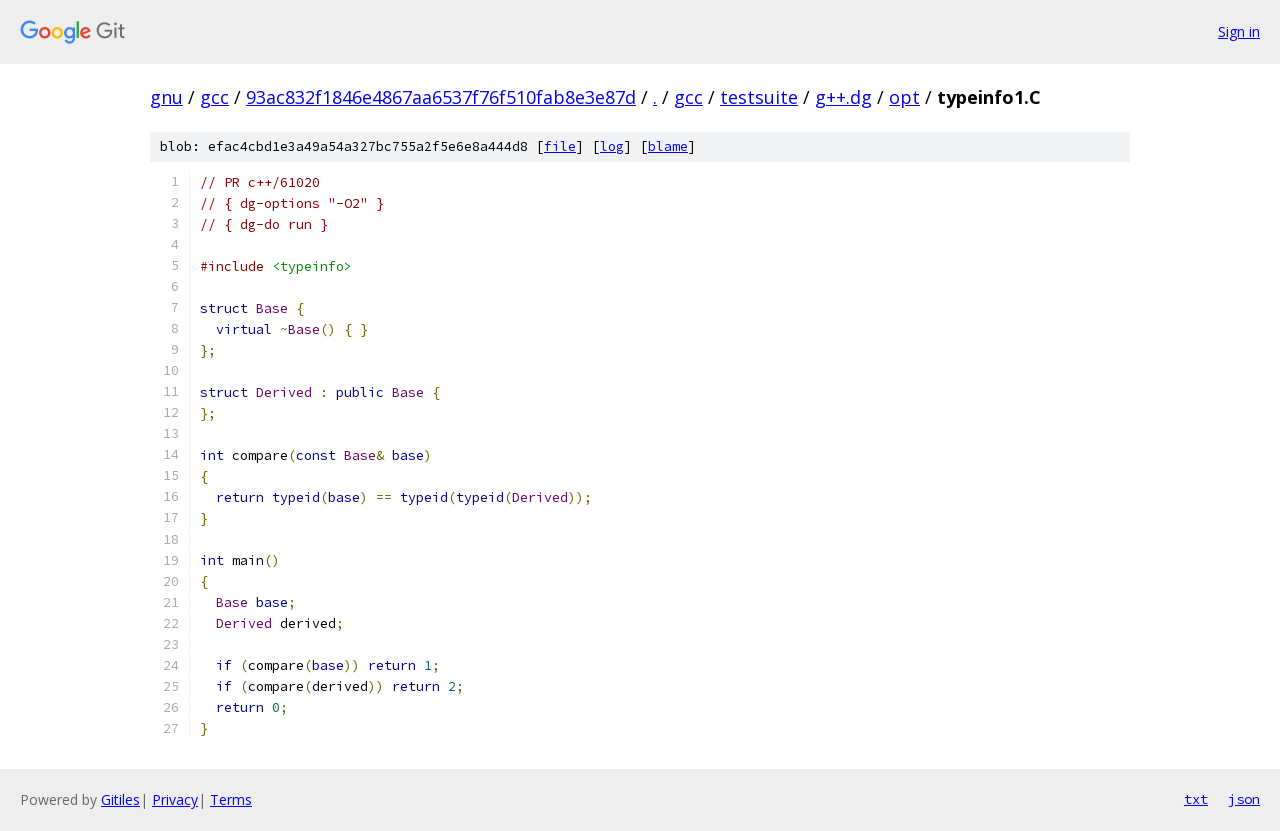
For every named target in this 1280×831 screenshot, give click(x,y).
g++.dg (843, 97)
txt (1196, 799)
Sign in (1239, 31)
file (560, 146)
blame (668, 146)
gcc (214, 97)
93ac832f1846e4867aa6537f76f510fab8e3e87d (441, 97)
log (612, 146)
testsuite (759, 97)
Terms (231, 799)
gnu (166, 97)
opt (904, 97)
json (1244, 799)
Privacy (175, 799)
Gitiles (120, 799)
